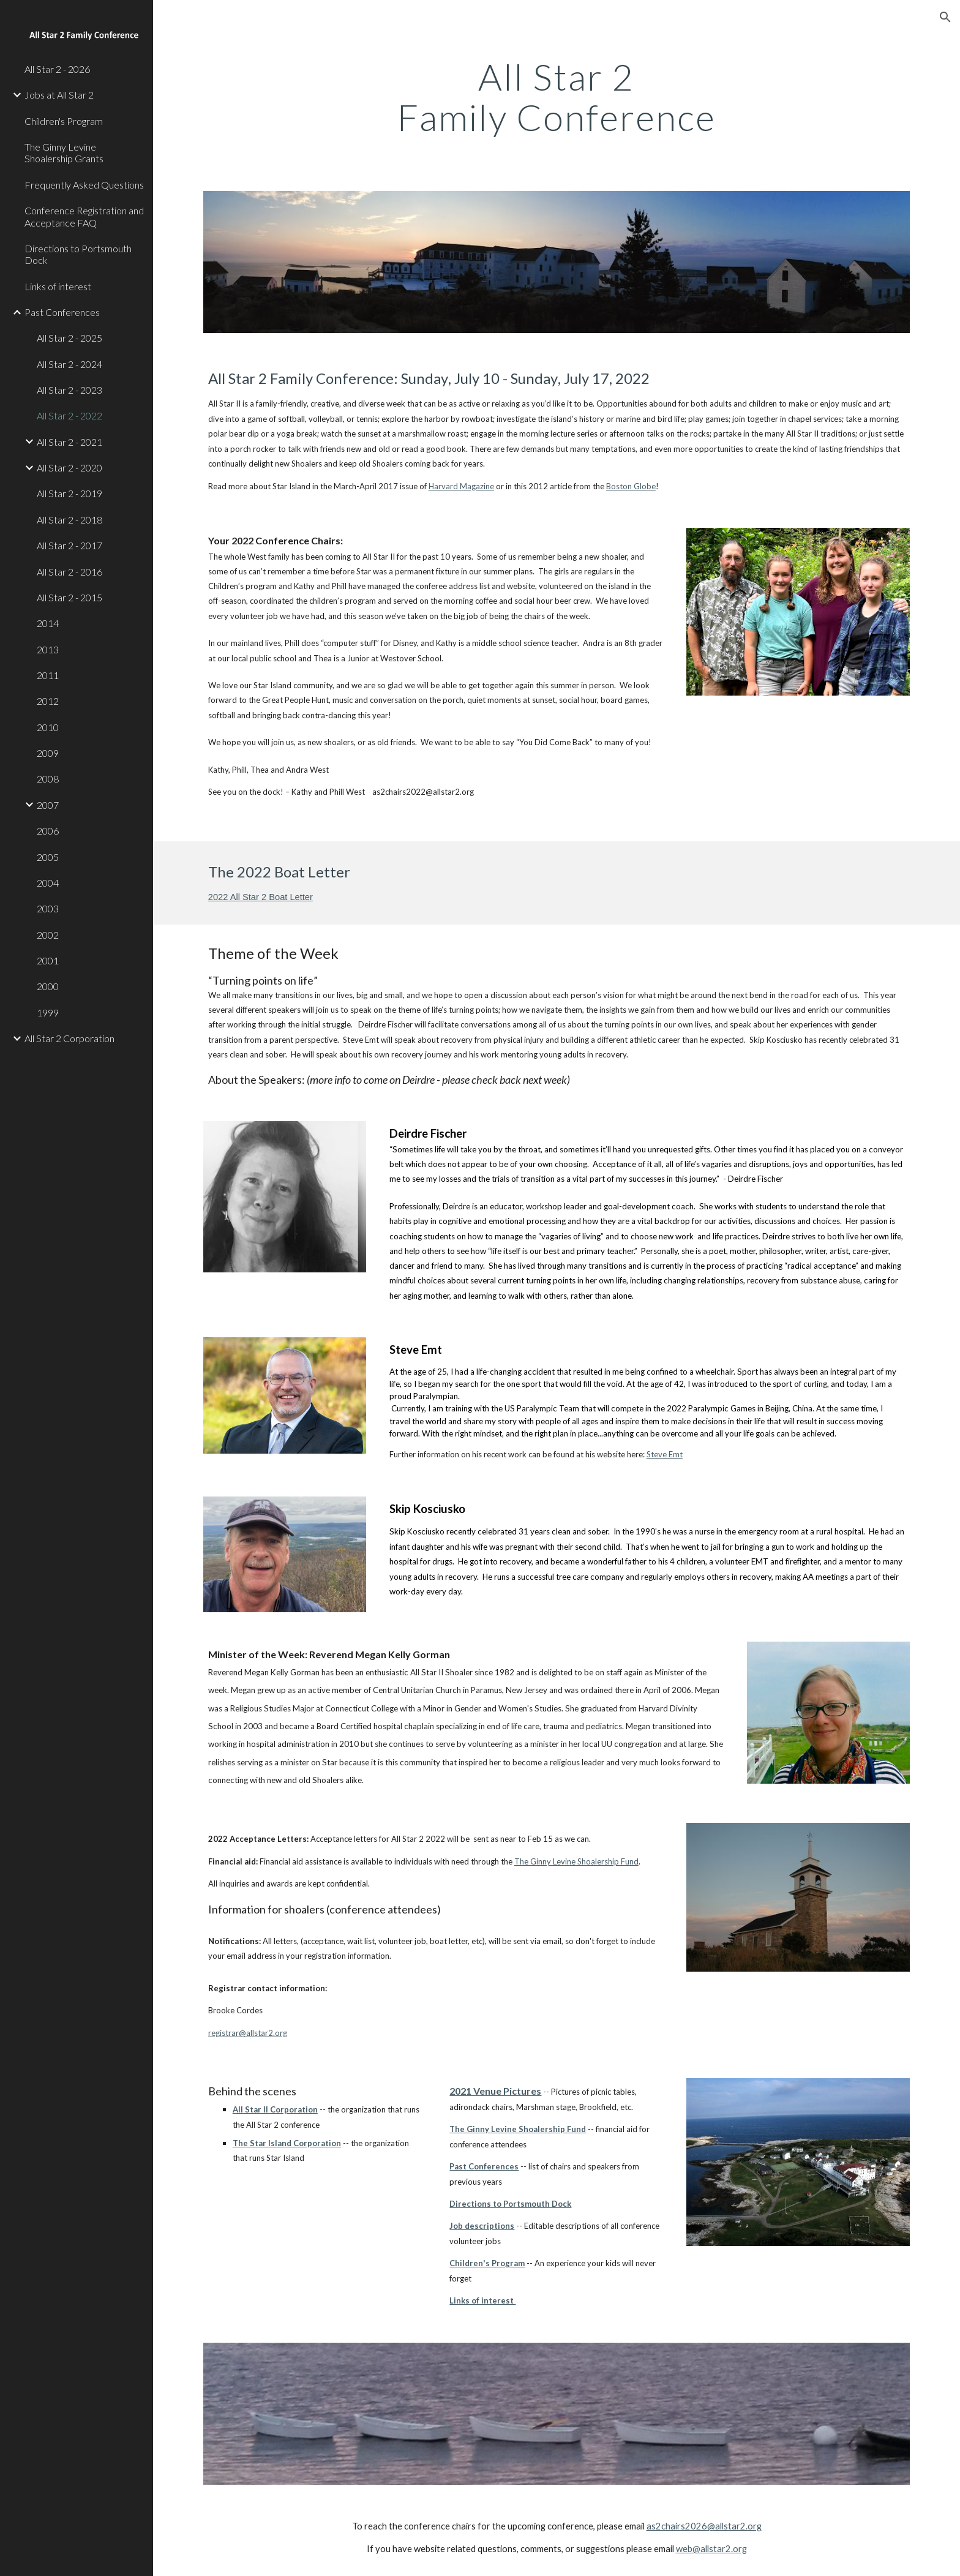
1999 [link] (48, 1012)
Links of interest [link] (57, 286)
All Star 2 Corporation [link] (69, 1038)
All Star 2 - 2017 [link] (69, 545)
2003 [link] (48, 908)
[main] (556, 96)
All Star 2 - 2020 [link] (69, 467)
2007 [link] (48, 805)
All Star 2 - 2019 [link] (69, 493)
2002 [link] (48, 935)
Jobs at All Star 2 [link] (59, 94)
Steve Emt (665, 1454)
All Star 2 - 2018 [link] (69, 519)
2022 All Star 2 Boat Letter (260, 897)
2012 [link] (48, 701)
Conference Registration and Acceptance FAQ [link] (84, 216)
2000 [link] (48, 986)
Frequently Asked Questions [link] (84, 184)
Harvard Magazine (461, 486)
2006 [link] (48, 830)
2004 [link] (48, 882)
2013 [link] (48, 649)
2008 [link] (48, 778)
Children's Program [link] (63, 121)
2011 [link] (48, 675)
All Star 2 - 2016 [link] (69, 571)
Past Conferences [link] (62, 312)
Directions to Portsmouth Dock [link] (78, 254)
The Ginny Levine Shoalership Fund (576, 1861)
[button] (945, 17)
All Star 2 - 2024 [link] (69, 364)
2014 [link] (48, 623)
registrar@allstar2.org (247, 2033)
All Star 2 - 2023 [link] (69, 390)
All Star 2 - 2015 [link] (69, 597)
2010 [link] (48, 727)
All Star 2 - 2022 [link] (69, 415)
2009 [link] (48, 753)
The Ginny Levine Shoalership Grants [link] (63, 152)
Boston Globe (631, 486)
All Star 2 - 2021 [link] (69, 442)
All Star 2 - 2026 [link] (57, 69)
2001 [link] (48, 960)
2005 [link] (48, 857)
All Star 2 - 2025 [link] (69, 338)
